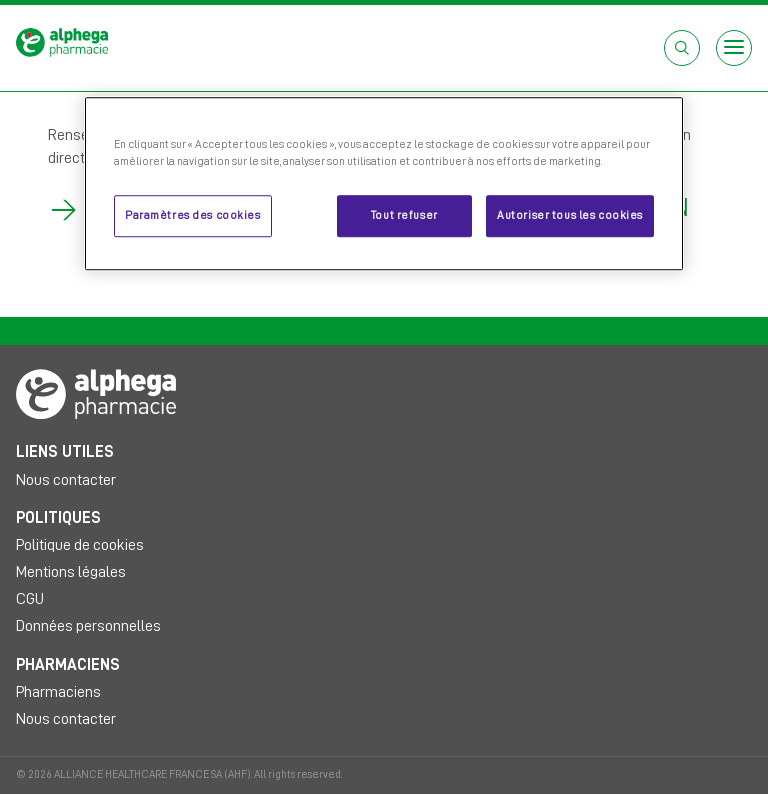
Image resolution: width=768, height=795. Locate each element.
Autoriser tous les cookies (570, 216)
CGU (30, 599)
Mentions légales (71, 572)
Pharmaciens (58, 692)
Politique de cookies (80, 545)
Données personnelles (88, 626)
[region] (384, 183)
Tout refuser (404, 216)
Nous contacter (66, 480)
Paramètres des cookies (193, 216)
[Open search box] (682, 48)
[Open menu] (734, 48)
